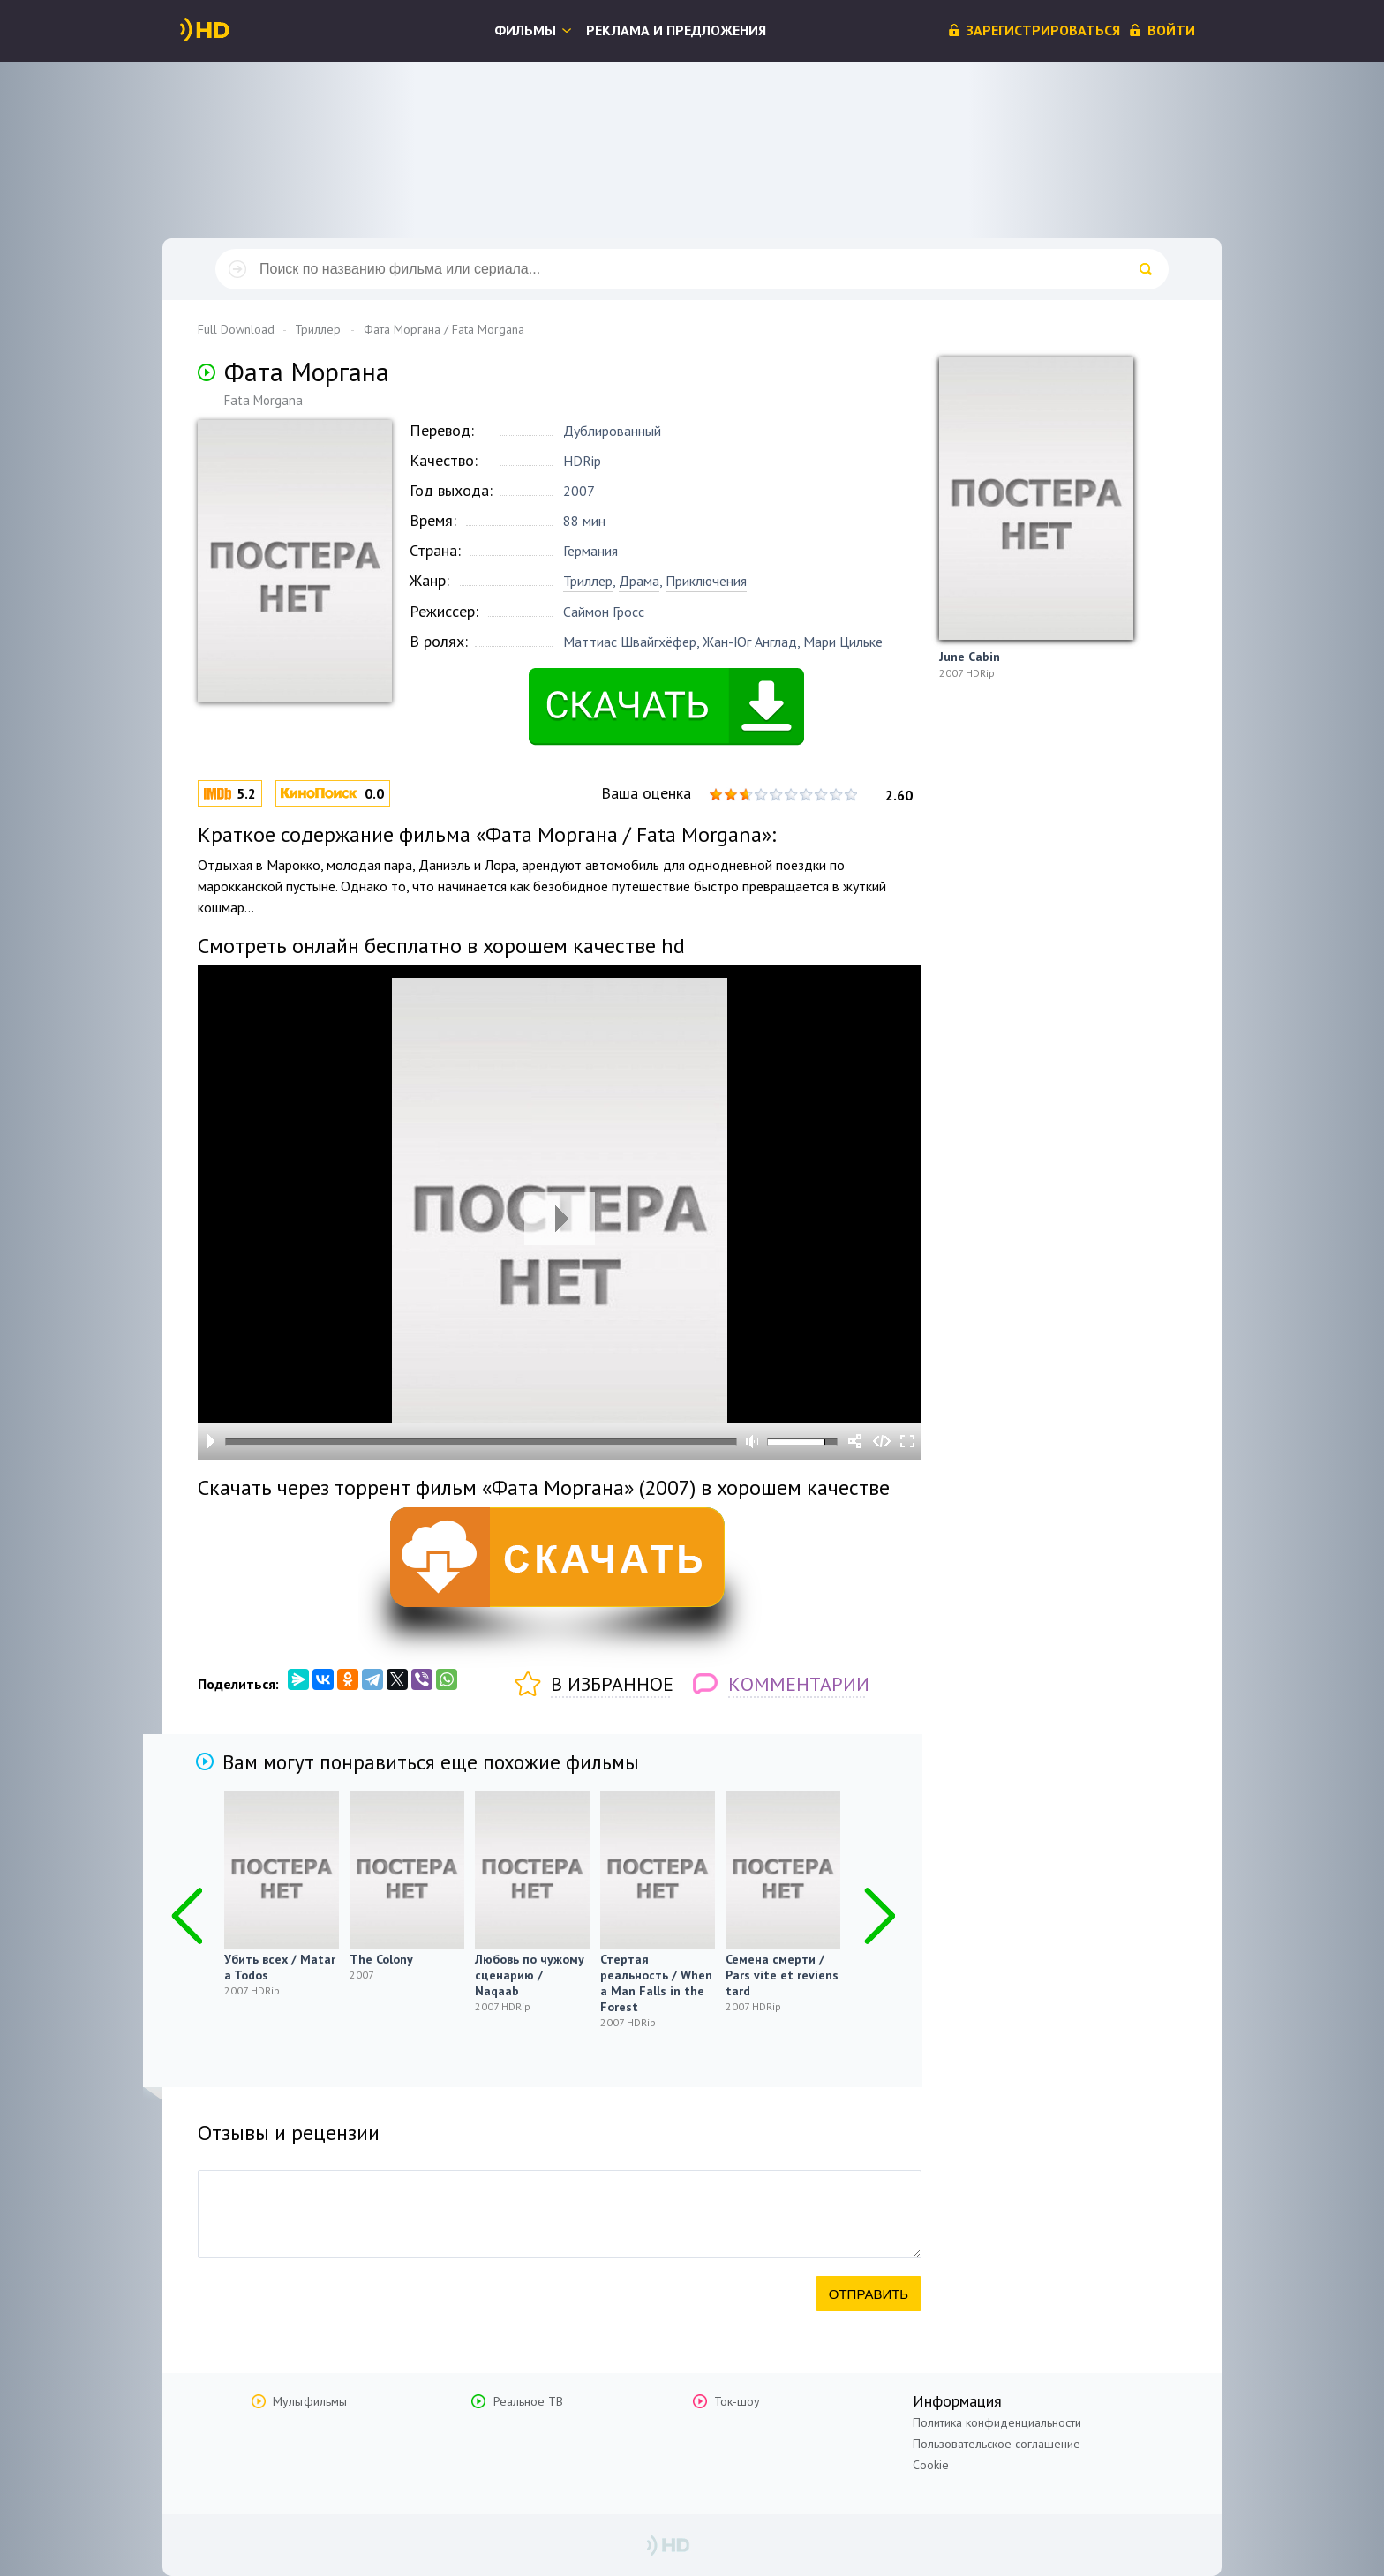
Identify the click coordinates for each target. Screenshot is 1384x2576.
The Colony (381, 1959)
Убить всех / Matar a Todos (279, 1967)
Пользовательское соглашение (996, 2444)
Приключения (706, 581)
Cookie (931, 2465)
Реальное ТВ (528, 2401)
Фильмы (525, 30)
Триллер (588, 581)
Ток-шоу (737, 2401)
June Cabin (969, 657)
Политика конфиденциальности (997, 2422)
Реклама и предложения (676, 30)
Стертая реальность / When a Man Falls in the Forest (656, 1983)
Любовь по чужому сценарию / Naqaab (529, 1975)
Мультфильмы (310, 2401)
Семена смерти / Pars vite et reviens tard (782, 1975)
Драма (639, 581)
